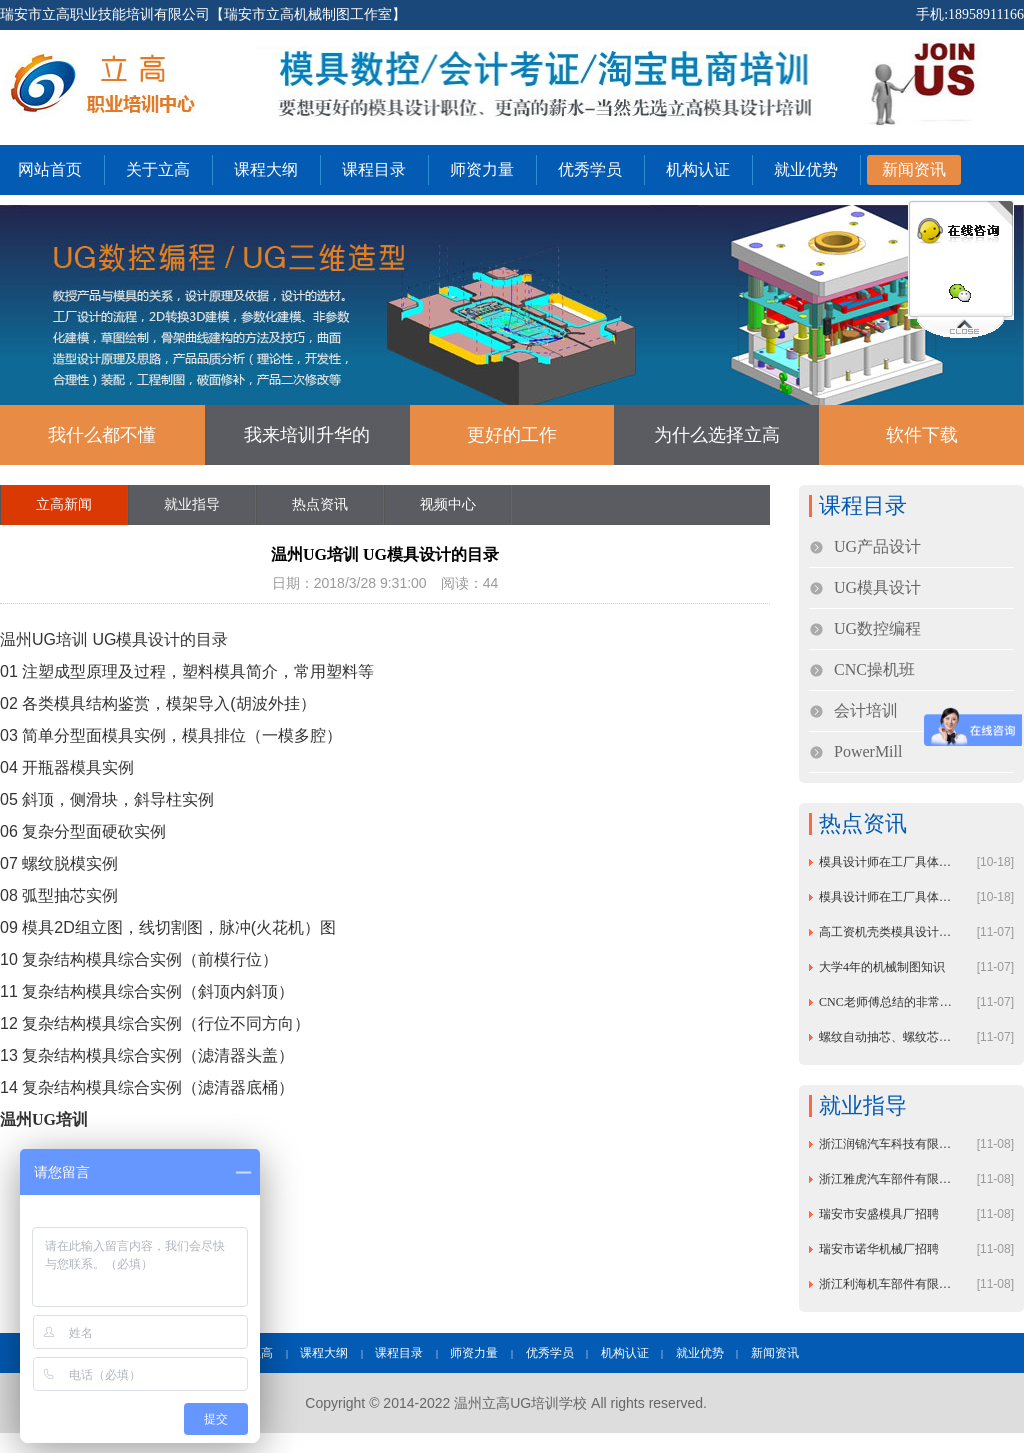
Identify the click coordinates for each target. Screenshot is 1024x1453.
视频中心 (448, 504)
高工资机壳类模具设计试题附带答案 (889, 932)
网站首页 (50, 169)
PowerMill (868, 751)
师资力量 (482, 169)
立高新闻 (64, 504)
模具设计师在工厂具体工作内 (889, 862)
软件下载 (922, 435)
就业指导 (192, 504)
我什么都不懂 (102, 435)
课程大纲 (266, 169)
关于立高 (158, 169)
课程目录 (374, 169)
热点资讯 (320, 504)
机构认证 (698, 169)
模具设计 (148, 639)
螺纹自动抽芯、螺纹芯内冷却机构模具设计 (889, 1037)
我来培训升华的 (307, 435)
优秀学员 (590, 169)
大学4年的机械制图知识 (882, 967)
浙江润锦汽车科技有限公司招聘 (889, 1144)
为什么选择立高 (717, 435)
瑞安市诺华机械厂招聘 (879, 1249)
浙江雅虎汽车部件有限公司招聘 (889, 1179)
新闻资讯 (914, 169)
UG (104, 639)
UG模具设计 (877, 587)
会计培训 (866, 710)
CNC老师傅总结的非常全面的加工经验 (889, 1002)
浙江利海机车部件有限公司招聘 (889, 1284)
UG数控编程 (877, 628)
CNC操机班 (874, 669)
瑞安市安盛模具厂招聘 (879, 1214)
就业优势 (806, 169)
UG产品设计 (877, 546)
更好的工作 (512, 435)
